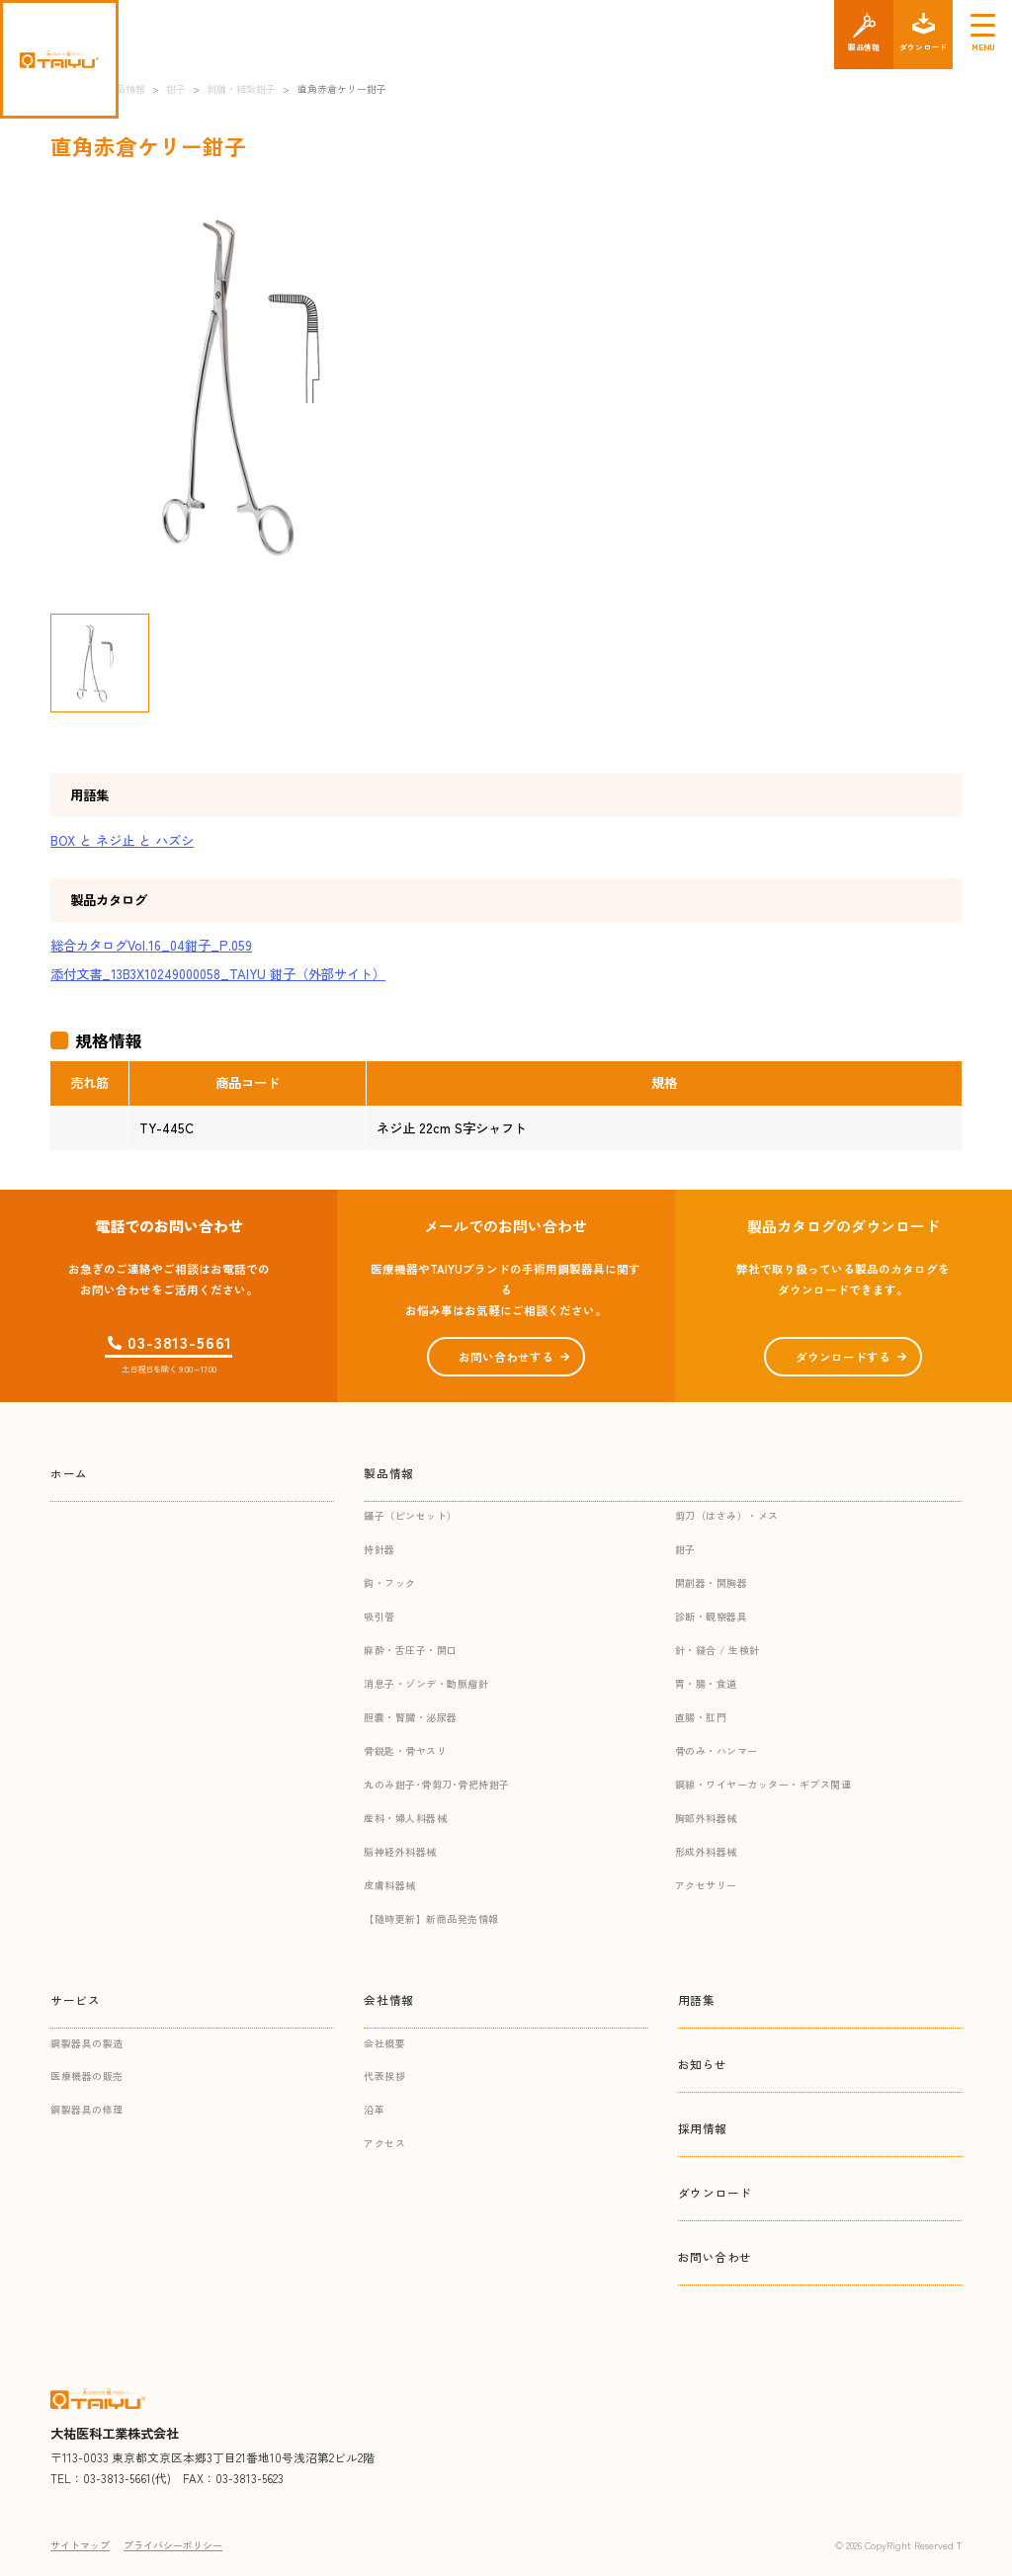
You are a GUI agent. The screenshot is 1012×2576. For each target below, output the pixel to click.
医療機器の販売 (87, 2075)
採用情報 (702, 2127)
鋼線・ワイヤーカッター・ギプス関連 (763, 1784)
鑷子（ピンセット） (411, 1515)
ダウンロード (715, 2192)
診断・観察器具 (711, 1616)
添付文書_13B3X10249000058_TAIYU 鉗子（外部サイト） (217, 973)
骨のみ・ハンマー (716, 1750)
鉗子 (685, 1548)
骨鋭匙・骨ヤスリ (405, 1750)
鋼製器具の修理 (87, 2109)
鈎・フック (390, 1582)
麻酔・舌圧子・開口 (411, 1649)
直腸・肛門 (701, 1716)
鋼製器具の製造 (87, 2043)
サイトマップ (80, 2544)
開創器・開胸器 (711, 1582)
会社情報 (388, 1999)
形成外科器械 (706, 1851)
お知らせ (702, 2063)
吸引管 (379, 1616)
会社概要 (384, 2043)
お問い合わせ (715, 2256)
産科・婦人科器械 (405, 1817)
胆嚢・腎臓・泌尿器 (411, 1716)
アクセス (384, 2142)
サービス (75, 1999)
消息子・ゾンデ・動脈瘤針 (426, 1683)
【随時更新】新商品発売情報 (431, 1918)
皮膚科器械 (390, 1884)
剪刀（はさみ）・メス (727, 1515)
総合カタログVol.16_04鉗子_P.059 (151, 945)
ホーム (69, 1472)
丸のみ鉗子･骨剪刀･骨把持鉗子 (437, 1784)
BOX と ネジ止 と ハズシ (122, 840)
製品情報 (388, 1472)
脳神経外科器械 (400, 1851)
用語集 (697, 1999)
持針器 (379, 1548)
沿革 (374, 2109)
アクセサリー (706, 1884)
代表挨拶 (384, 2075)
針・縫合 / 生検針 (717, 1649)
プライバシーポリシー (173, 2544)
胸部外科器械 (706, 1817)
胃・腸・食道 (706, 1683)
